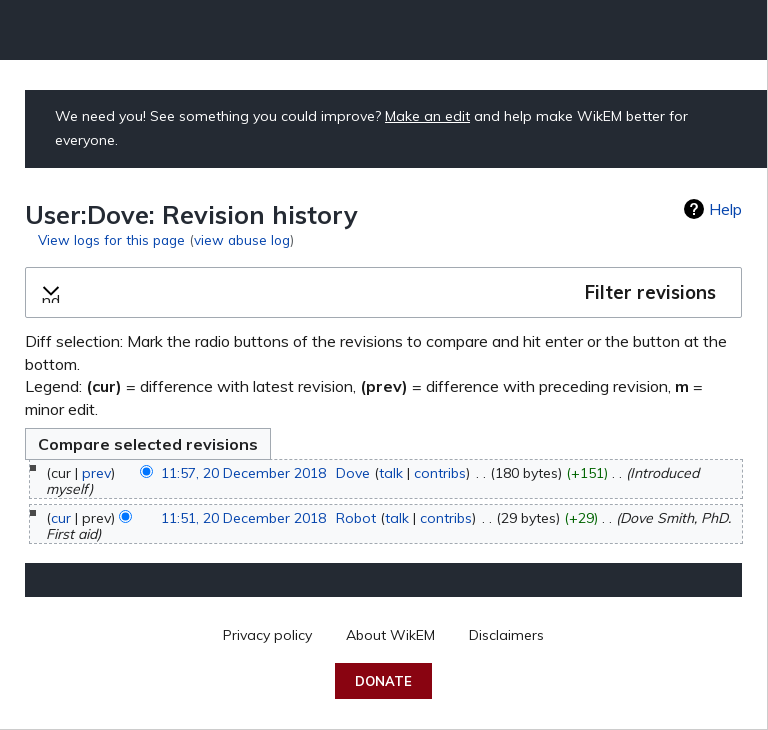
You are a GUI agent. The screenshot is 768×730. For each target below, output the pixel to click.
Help (725, 209)
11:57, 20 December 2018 (243, 473)
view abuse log (242, 239)
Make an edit (427, 116)
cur (61, 518)
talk (391, 473)
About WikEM (390, 635)
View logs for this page (111, 239)
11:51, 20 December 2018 (243, 518)
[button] (383, 293)
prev (96, 473)
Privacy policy (267, 635)
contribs (440, 473)
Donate (383, 681)
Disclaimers (506, 635)
